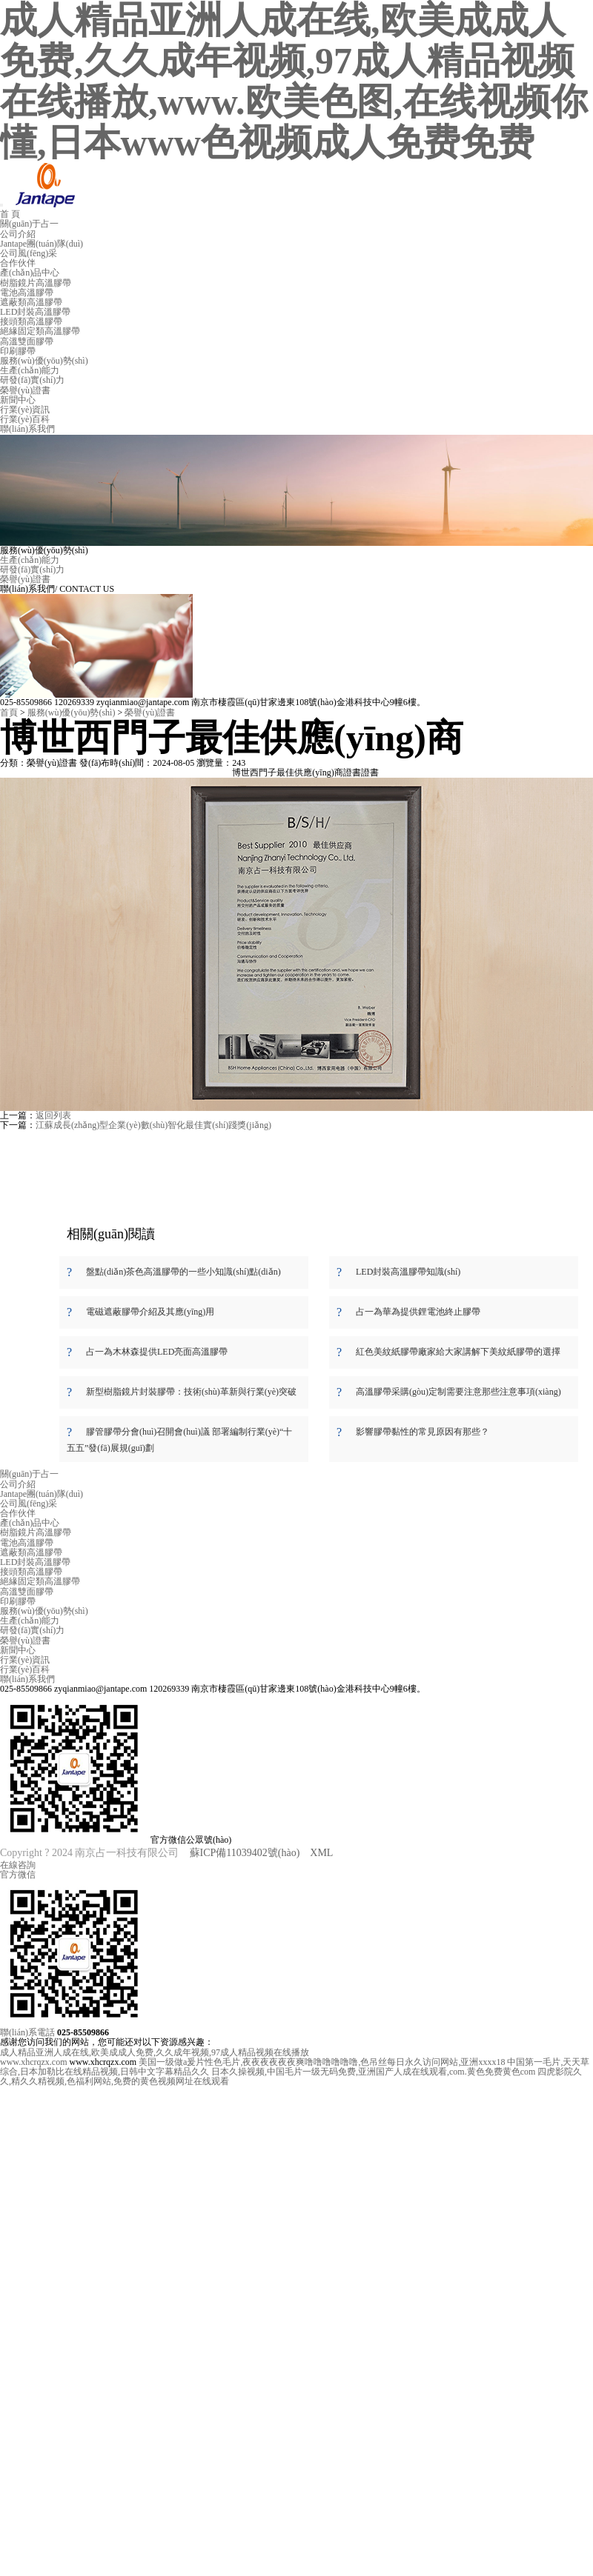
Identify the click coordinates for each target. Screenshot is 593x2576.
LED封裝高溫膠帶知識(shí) (408, 1272)
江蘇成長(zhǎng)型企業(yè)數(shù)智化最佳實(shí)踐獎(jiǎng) (153, 1125)
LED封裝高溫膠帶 (35, 312)
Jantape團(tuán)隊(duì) (41, 243)
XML (321, 1852)
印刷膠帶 (18, 351)
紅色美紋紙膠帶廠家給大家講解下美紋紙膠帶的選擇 (458, 1352)
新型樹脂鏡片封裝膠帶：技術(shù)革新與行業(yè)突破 (191, 1392)
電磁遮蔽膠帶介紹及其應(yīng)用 (150, 1312)
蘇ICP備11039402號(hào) (245, 1852)
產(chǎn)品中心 (29, 272)
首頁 (9, 712)
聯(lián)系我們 (27, 429)
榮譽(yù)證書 (25, 390)
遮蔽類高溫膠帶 (31, 302)
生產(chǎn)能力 (29, 370)
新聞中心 (18, 400)
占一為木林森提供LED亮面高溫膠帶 (157, 1352)
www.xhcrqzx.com (33, 2062)
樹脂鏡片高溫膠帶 (35, 283)
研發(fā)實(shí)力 (32, 380)
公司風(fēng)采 (28, 253)
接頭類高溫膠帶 (31, 321)
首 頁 (10, 214)
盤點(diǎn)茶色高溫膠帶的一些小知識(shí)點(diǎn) (183, 1272)
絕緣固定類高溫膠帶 (40, 331)
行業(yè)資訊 (25, 409)
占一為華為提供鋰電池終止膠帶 (418, 1312)
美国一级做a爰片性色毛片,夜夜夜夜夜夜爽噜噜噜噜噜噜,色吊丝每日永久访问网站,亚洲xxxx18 (322, 2062)
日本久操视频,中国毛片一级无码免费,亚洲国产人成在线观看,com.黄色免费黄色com (373, 2071)
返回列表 (53, 1115)
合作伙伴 (18, 263)
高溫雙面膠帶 (26, 341)
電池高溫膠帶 (26, 292)
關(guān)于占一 (29, 223)
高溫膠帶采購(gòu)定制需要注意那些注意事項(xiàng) (458, 1392)
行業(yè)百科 (25, 419)
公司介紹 (18, 234)
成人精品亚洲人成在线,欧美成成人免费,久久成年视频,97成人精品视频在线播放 (154, 2052)
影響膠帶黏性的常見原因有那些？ (422, 1432)
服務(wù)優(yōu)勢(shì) (44, 361)
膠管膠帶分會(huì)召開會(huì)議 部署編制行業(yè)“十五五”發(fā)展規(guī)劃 (179, 1440)
